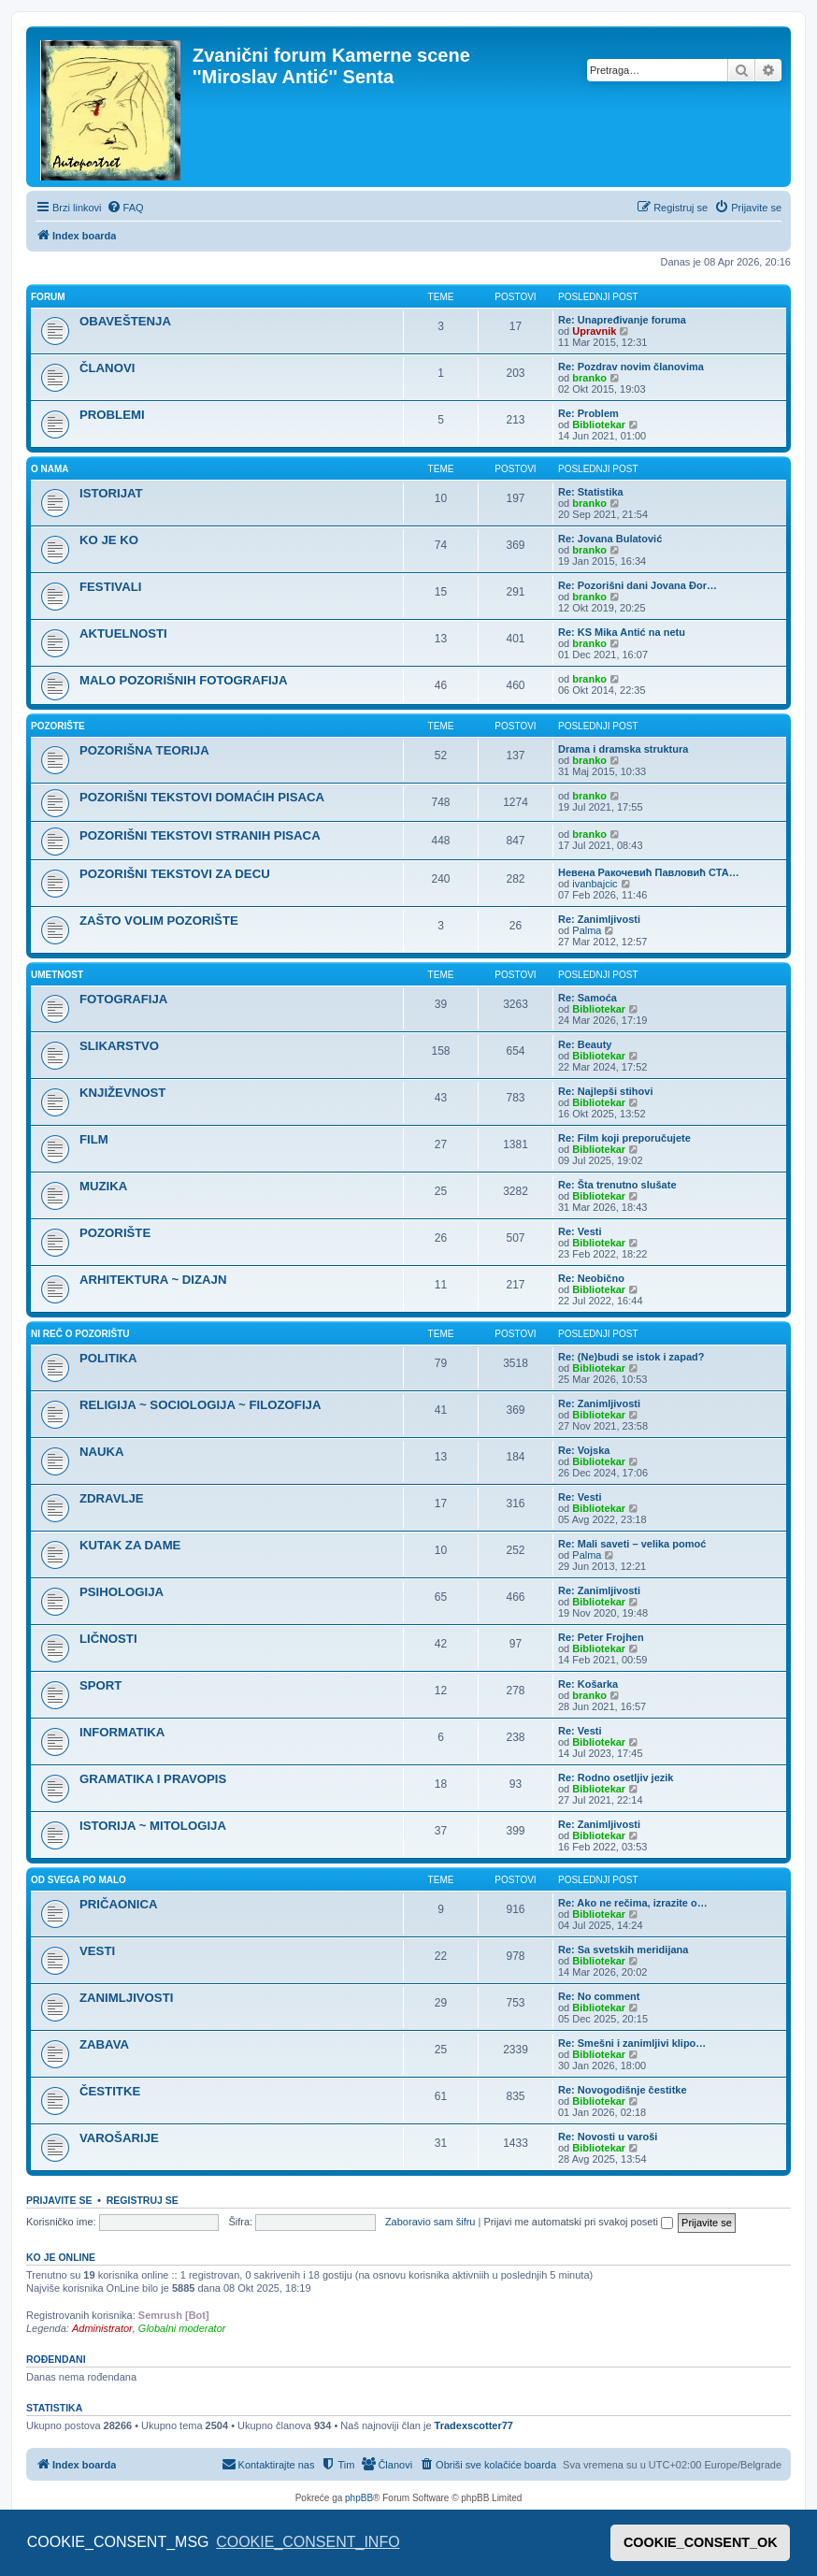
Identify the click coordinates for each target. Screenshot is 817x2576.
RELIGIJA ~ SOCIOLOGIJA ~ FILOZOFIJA (200, 1405)
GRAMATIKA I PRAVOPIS (152, 1779)
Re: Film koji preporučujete (624, 1138)
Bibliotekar (598, 424)
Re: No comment (598, 1996)
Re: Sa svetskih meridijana (623, 1949)
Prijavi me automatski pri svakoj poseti (578, 2221)
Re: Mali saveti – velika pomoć (632, 1543)
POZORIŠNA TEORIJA (144, 750)
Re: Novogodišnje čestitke (622, 2089)
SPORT (100, 1685)
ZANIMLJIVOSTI (126, 1998)
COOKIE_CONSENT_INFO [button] (307, 2542)
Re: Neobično (591, 1278)
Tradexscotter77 (474, 2425)
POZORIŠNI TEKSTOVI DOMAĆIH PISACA (201, 797)
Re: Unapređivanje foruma (622, 319)
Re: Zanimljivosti (599, 919)
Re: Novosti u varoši (607, 2136)
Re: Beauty (584, 1044)
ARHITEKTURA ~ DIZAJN (152, 1280)
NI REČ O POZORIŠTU (80, 1334)
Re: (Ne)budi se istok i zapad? (631, 1356)
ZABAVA (104, 2044)
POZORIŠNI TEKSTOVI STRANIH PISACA (200, 835)
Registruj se (143, 2200)
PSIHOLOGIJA (121, 1592)
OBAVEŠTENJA (125, 321)
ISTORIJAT (111, 493)
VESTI (97, 1951)
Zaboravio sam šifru (430, 2221)
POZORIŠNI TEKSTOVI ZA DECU (174, 874)
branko (589, 377)
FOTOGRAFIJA (123, 999)
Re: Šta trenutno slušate (617, 1184)
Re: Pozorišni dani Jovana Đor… (637, 585)
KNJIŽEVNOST (122, 1093)
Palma (586, 930)
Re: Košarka (588, 1684)
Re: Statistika (591, 491)
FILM (93, 1139)
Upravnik (594, 331)
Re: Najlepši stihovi (605, 1091)
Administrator (102, 2328)
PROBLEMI (112, 415)
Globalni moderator (182, 2328)
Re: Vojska (583, 1450)
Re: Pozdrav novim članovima (631, 366)
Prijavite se (59, 2200)
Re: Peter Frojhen (601, 1637)
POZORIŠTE (58, 726)
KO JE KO (108, 540)
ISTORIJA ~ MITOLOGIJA (152, 1826)
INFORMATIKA (122, 1732)
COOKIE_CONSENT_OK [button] (701, 2542)
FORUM (48, 297)
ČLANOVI (107, 368)
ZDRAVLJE (111, 1498)
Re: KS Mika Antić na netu (621, 632)
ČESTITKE (109, 2091)
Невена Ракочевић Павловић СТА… (648, 872)
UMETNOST (57, 975)
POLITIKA (108, 1358)
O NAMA (50, 469)
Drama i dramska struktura (623, 749)
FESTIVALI (110, 587)
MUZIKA (103, 1186)
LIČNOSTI (108, 1639)
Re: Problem (588, 413)
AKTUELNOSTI (123, 633)
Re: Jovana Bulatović (610, 538)
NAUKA (101, 1452)
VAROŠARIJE (119, 2138)
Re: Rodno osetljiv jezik (615, 1777)
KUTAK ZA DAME (129, 1545)
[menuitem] (125, 207)
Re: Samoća (587, 997)
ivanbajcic (594, 883)
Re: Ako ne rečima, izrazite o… (633, 1902)
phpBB (359, 2498)
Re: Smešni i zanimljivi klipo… (632, 2043)
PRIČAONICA (118, 1904)
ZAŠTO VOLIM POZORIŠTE (158, 921)
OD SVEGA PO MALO (78, 1880)
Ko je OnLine (60, 2257)
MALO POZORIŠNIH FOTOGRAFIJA (183, 680)
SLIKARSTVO (119, 1046)
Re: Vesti (579, 1231)
